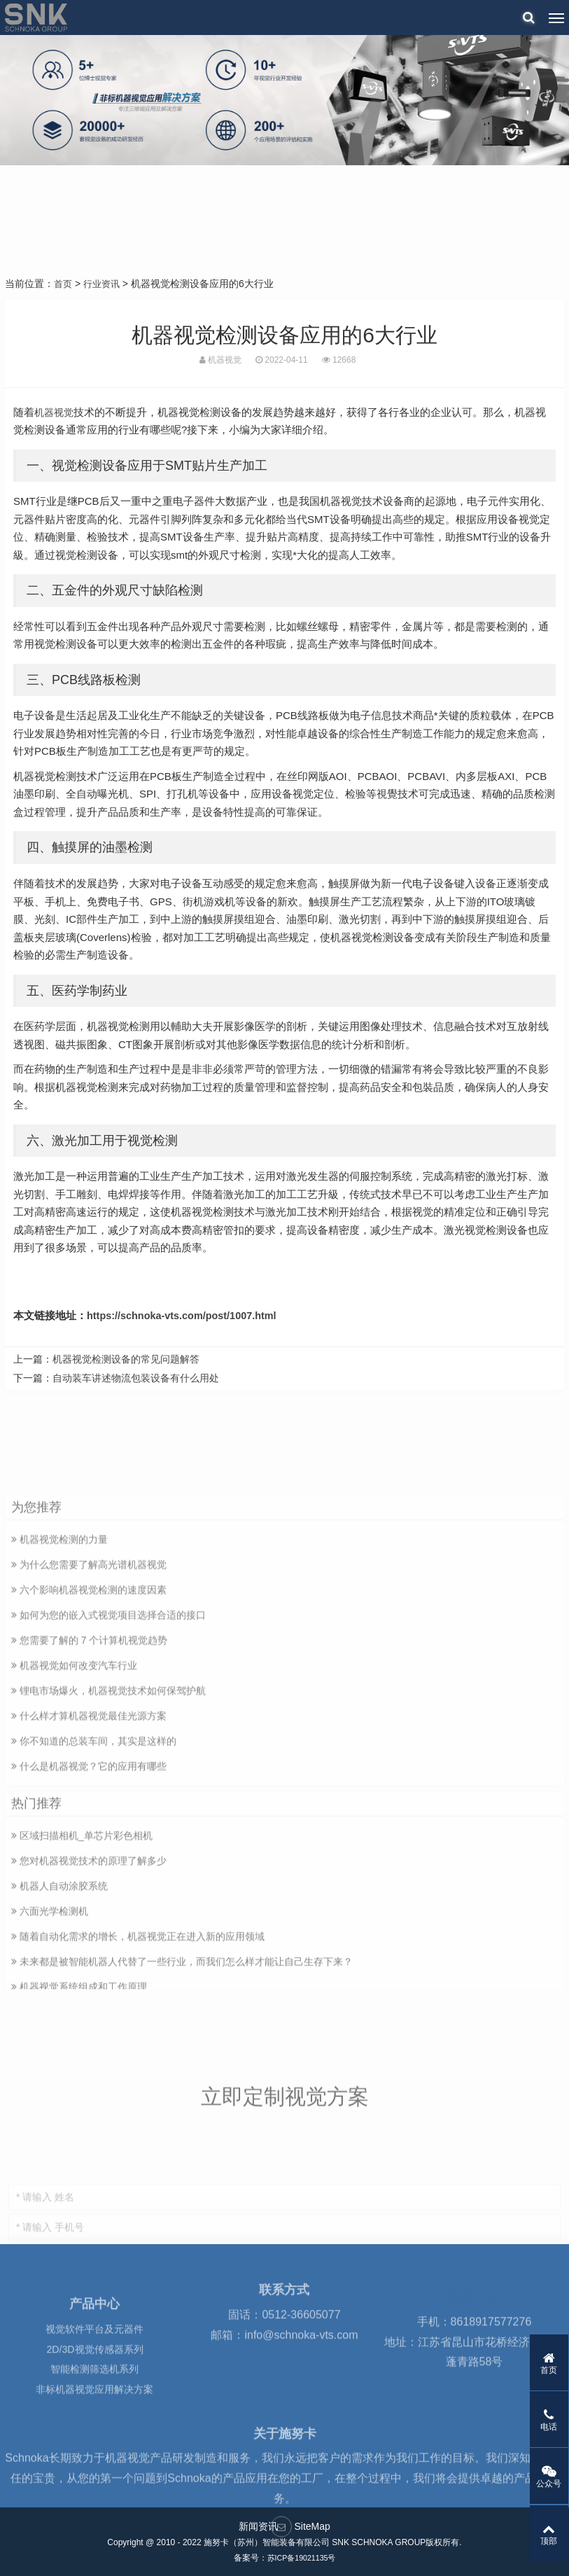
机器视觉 (55, 411)
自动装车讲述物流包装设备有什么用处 (135, 1378)
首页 (63, 283)
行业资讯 (104, 283)
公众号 (527, 2474)
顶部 (527, 2532)
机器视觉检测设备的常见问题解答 (125, 1359)
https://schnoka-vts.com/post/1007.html (185, 1315)
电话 (527, 2416)
